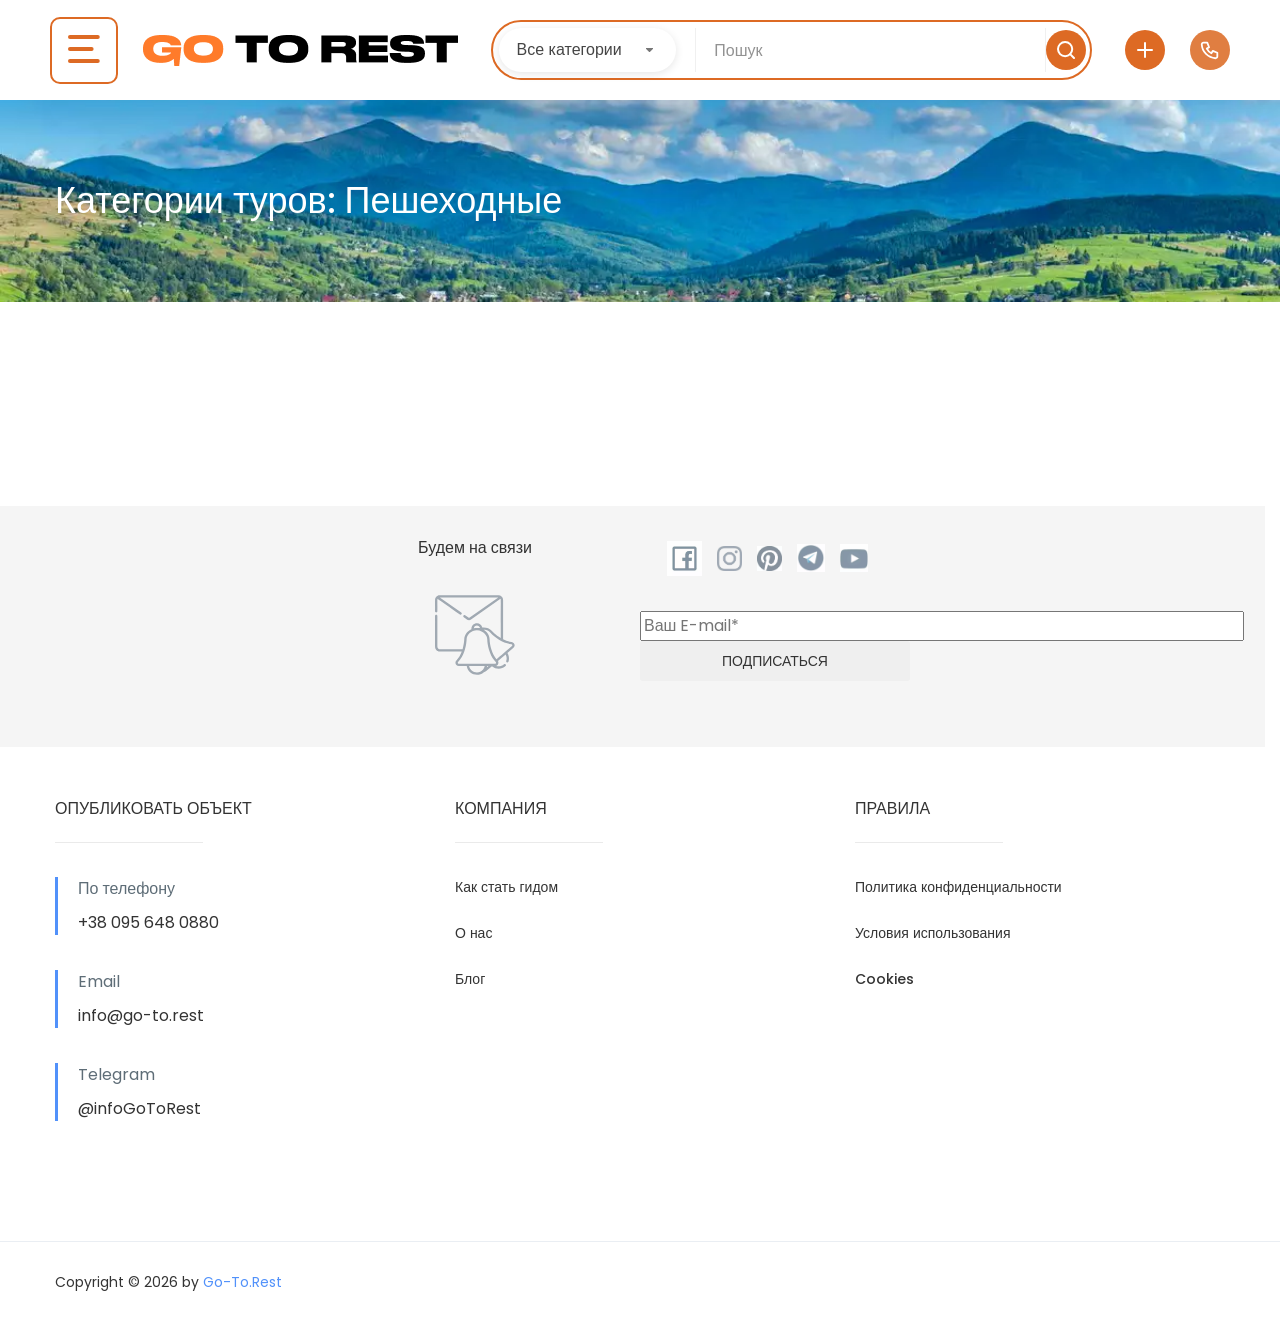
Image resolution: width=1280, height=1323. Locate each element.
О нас (473, 933)
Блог (470, 979)
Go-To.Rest (242, 1282)
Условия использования (933, 933)
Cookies (884, 979)
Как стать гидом (506, 887)
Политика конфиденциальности (958, 887)
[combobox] (587, 50)
